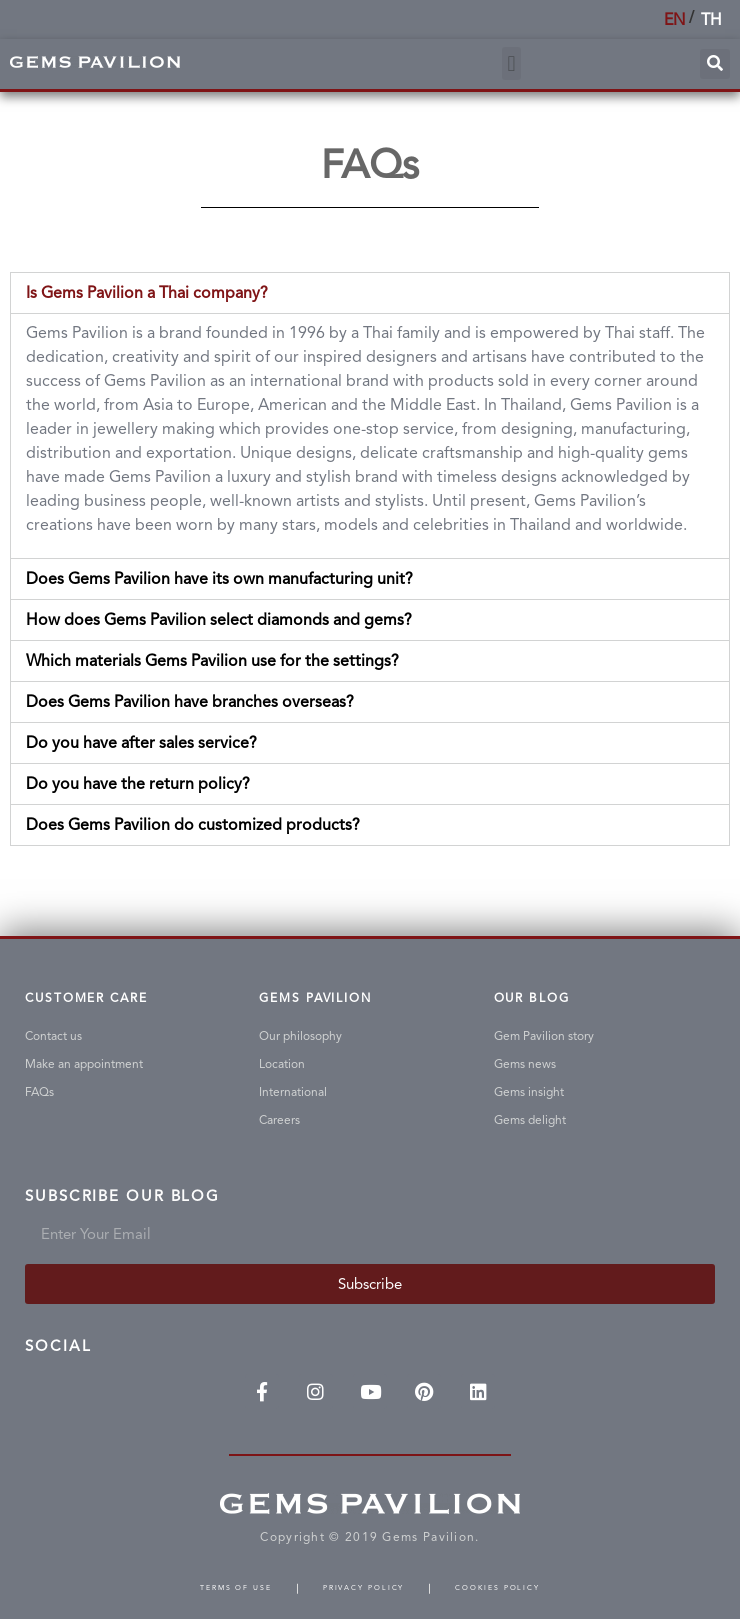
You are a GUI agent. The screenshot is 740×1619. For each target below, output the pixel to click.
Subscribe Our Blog (122, 1197)
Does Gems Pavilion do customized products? (193, 824)
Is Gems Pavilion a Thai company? (147, 292)
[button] (511, 63)
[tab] (370, 293)
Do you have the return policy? (138, 783)
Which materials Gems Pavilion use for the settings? (212, 660)
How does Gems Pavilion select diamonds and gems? (219, 619)
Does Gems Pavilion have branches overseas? (190, 701)
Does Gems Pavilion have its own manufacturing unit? (219, 578)
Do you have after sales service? (141, 742)
